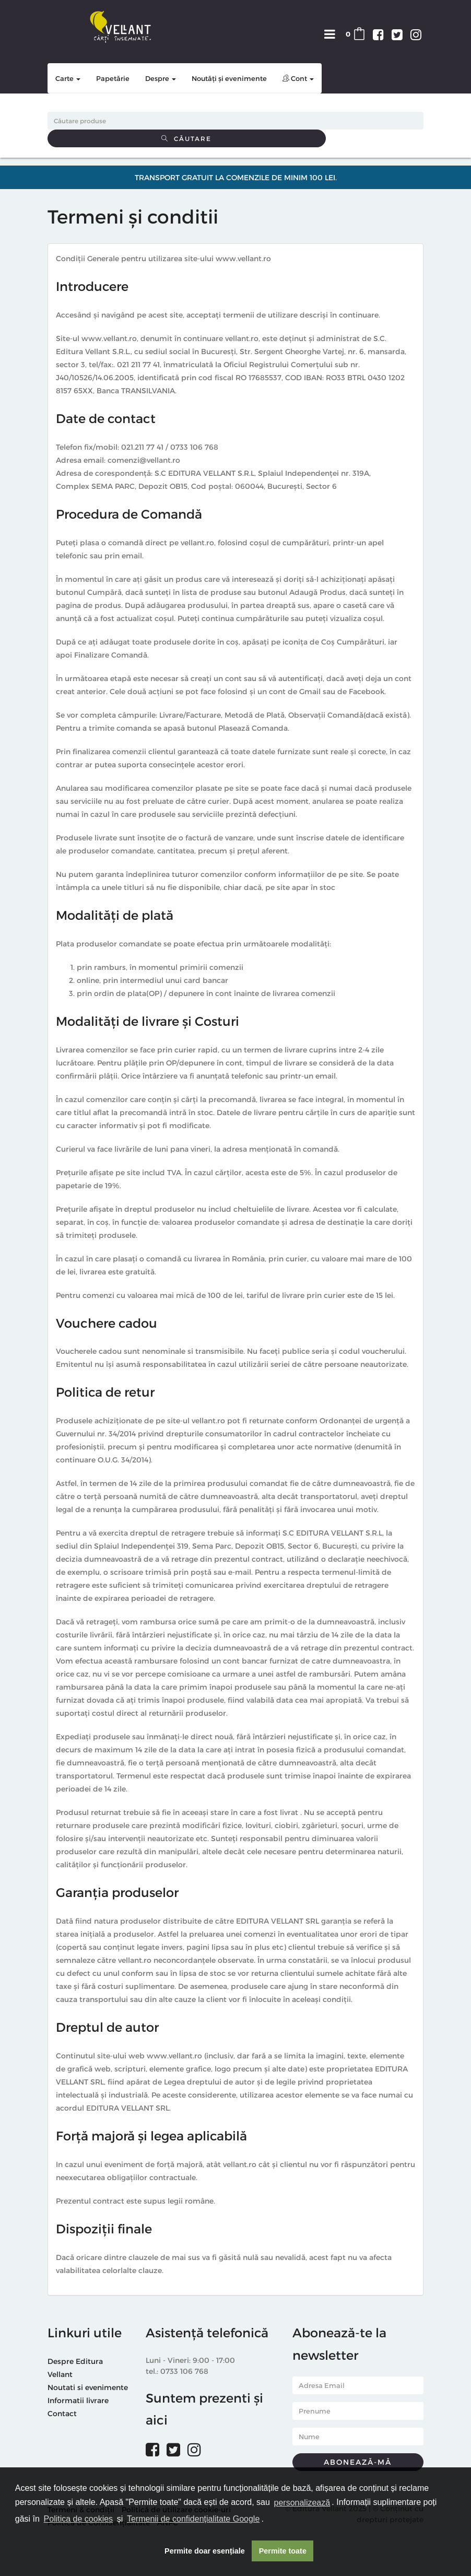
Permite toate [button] (283, 2551)
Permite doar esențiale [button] (204, 2551)
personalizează (302, 2502)
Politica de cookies (78, 2518)
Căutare (186, 138)
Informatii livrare (78, 2400)
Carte (67, 78)
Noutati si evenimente (88, 2387)
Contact (62, 2413)
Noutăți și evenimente (229, 78)
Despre (160, 78)
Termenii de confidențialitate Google (193, 2518)
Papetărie (112, 78)
